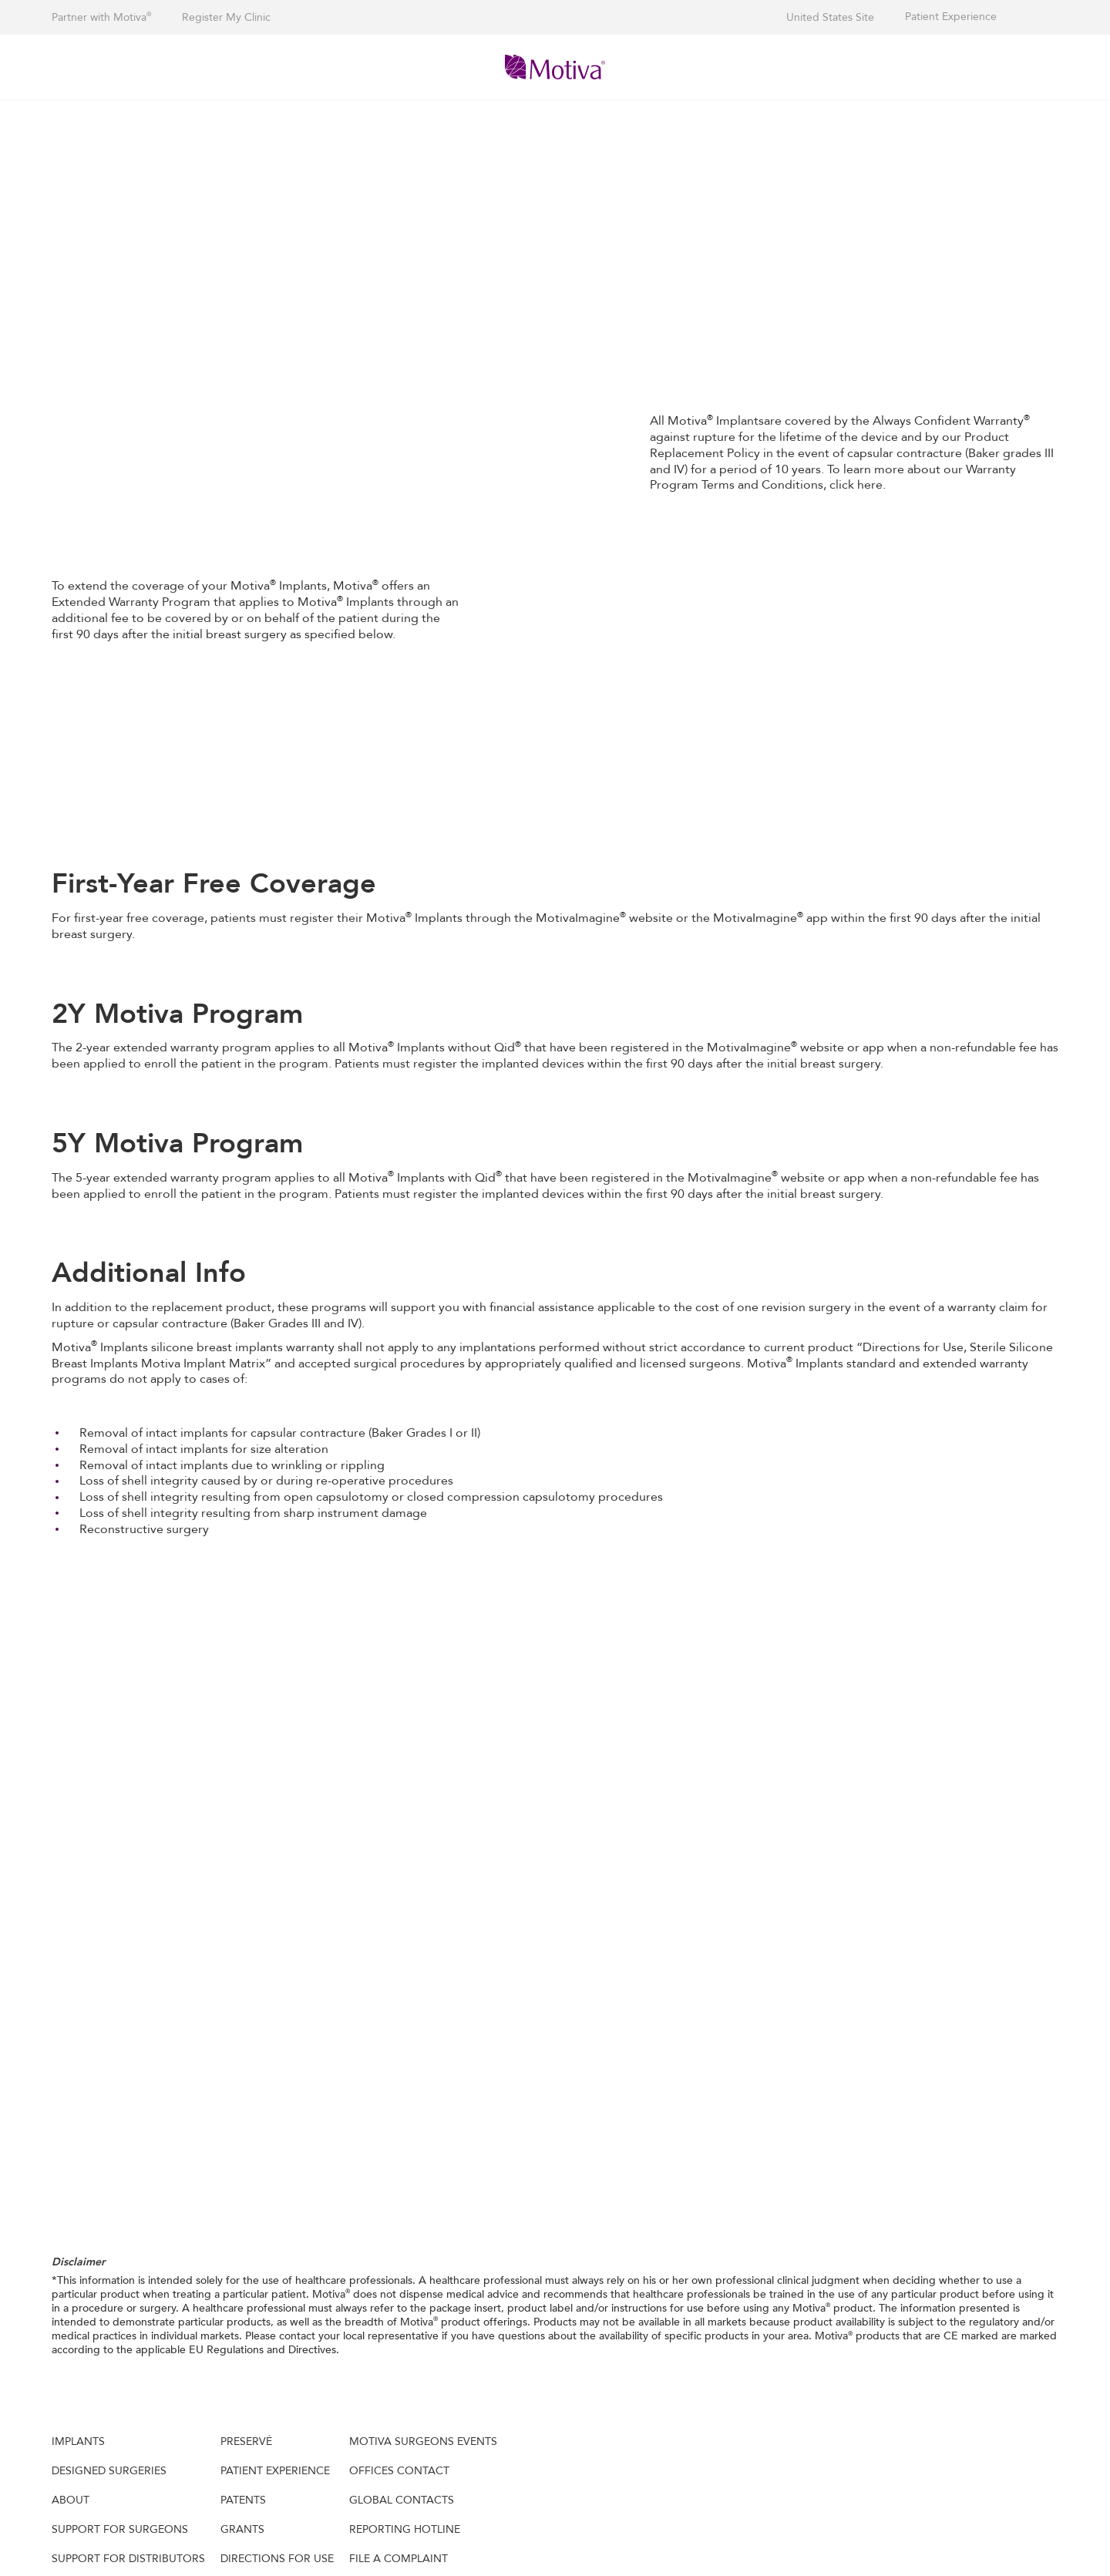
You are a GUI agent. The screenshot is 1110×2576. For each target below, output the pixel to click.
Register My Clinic (226, 17)
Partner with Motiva (101, 17)
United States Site (830, 17)
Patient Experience (951, 17)
